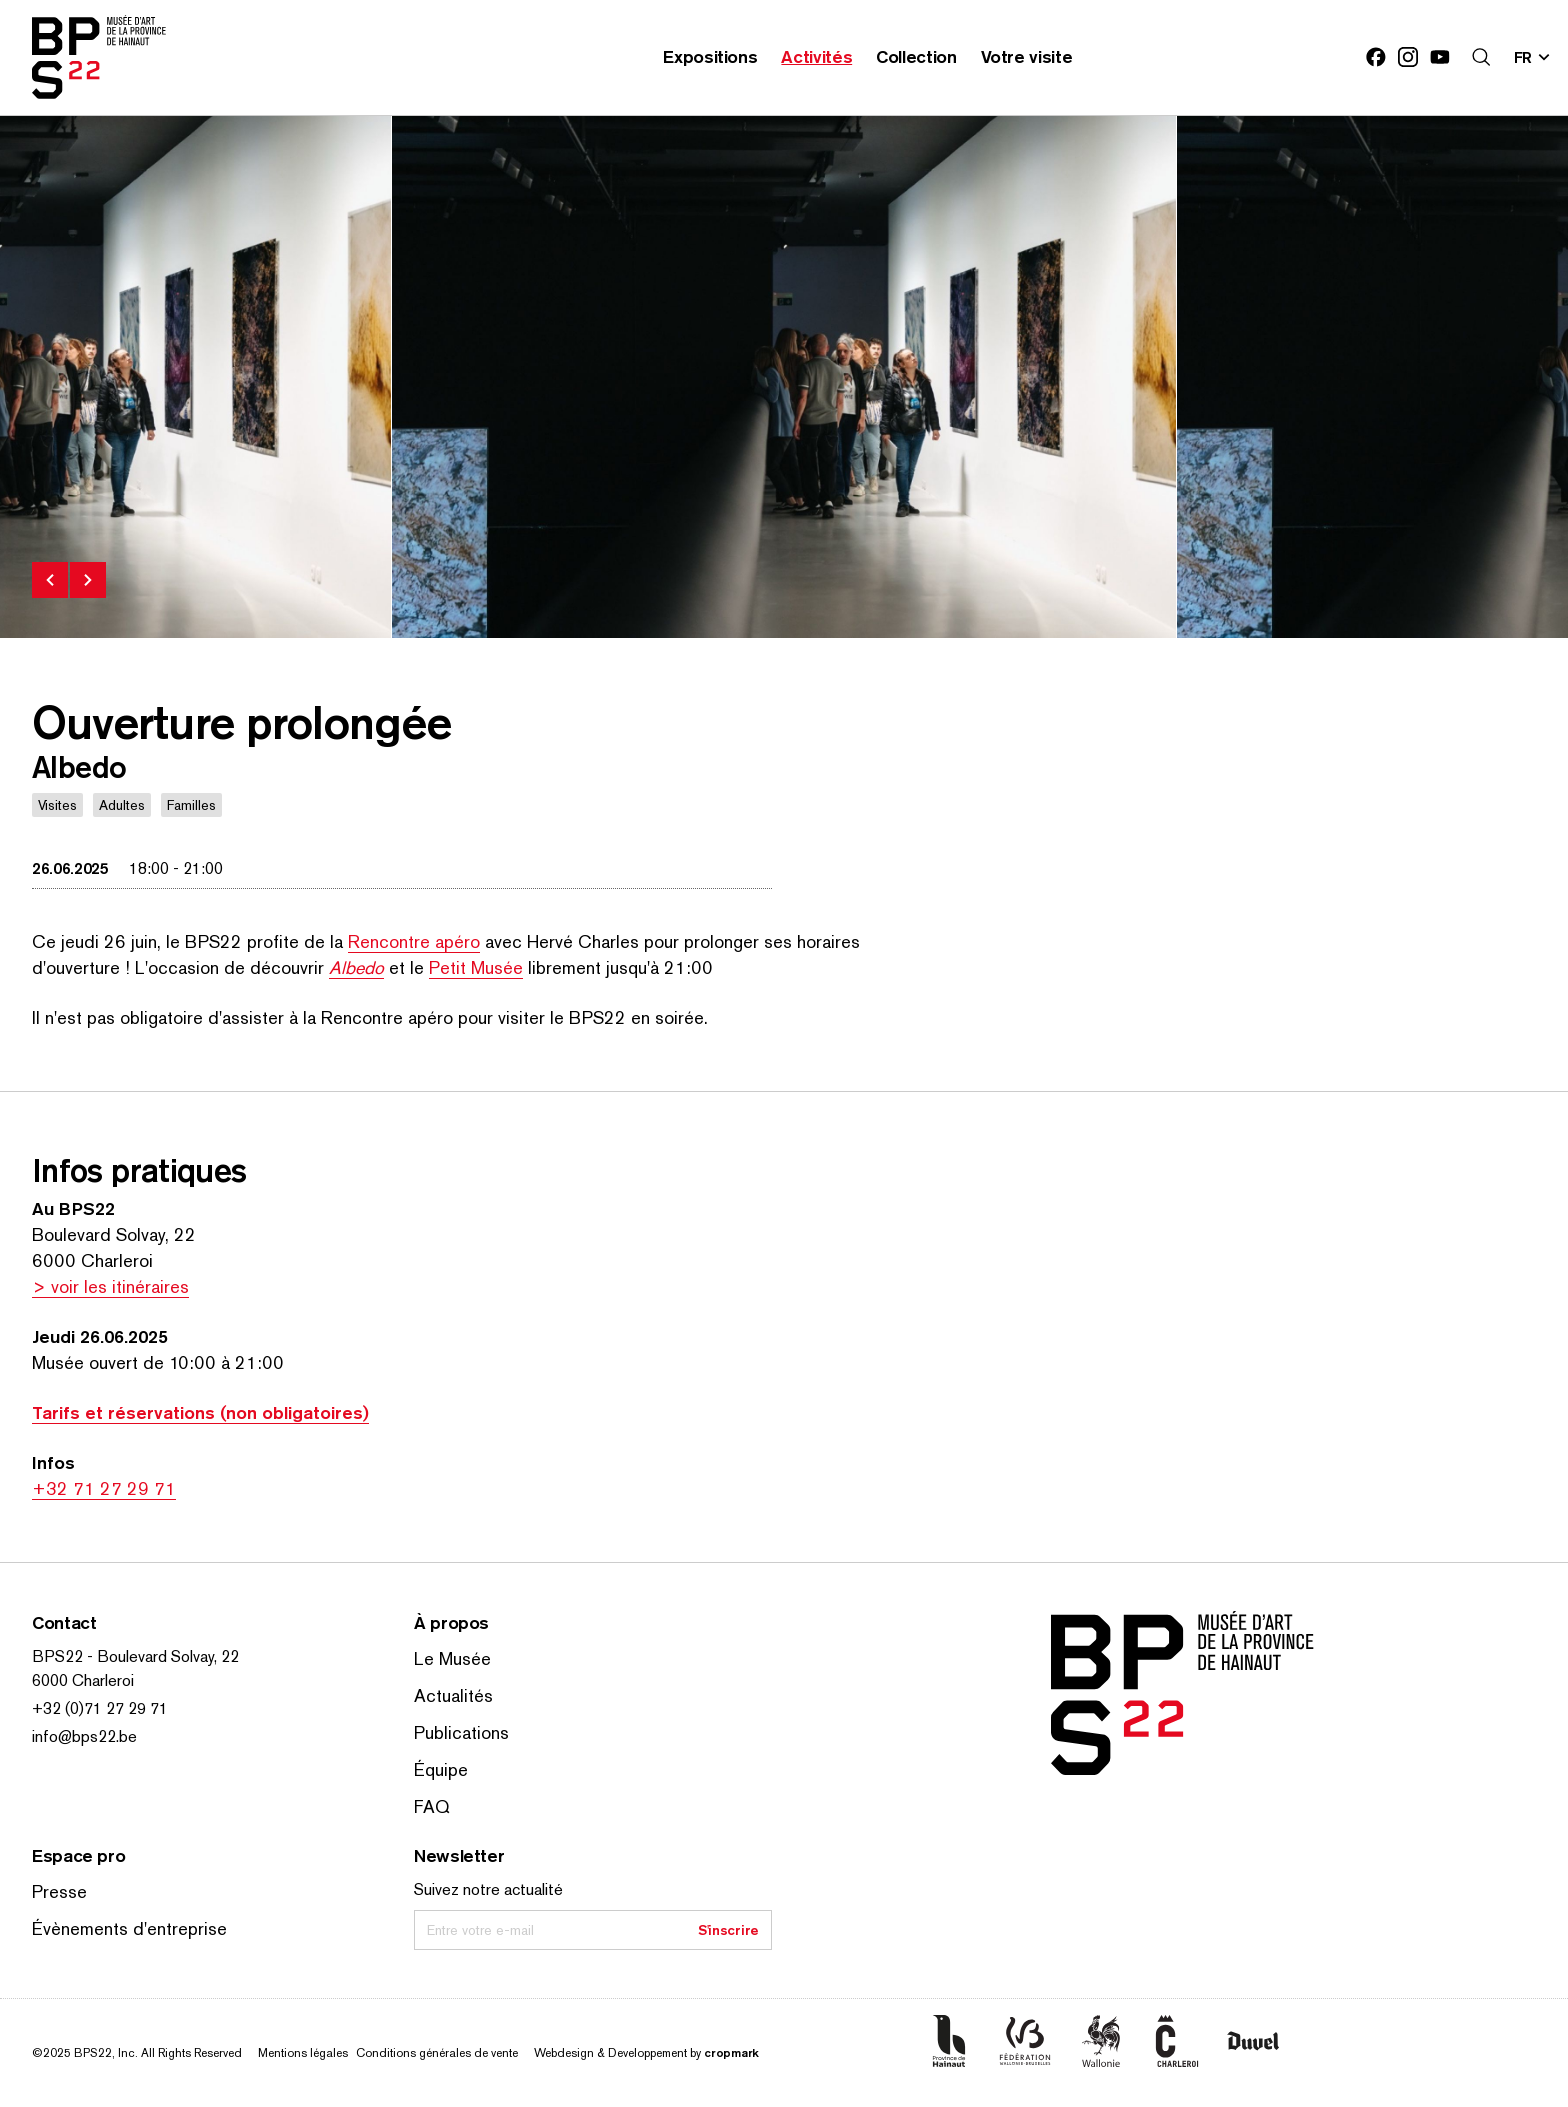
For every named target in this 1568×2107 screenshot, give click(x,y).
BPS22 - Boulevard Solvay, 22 (135, 1656)
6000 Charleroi (83, 1680)
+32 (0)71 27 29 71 (100, 1708)
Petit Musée (476, 967)
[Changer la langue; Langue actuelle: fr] (1533, 57)
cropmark (731, 2052)
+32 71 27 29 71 (104, 1488)
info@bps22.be (84, 1736)
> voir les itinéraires (110, 1286)
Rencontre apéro (414, 941)
